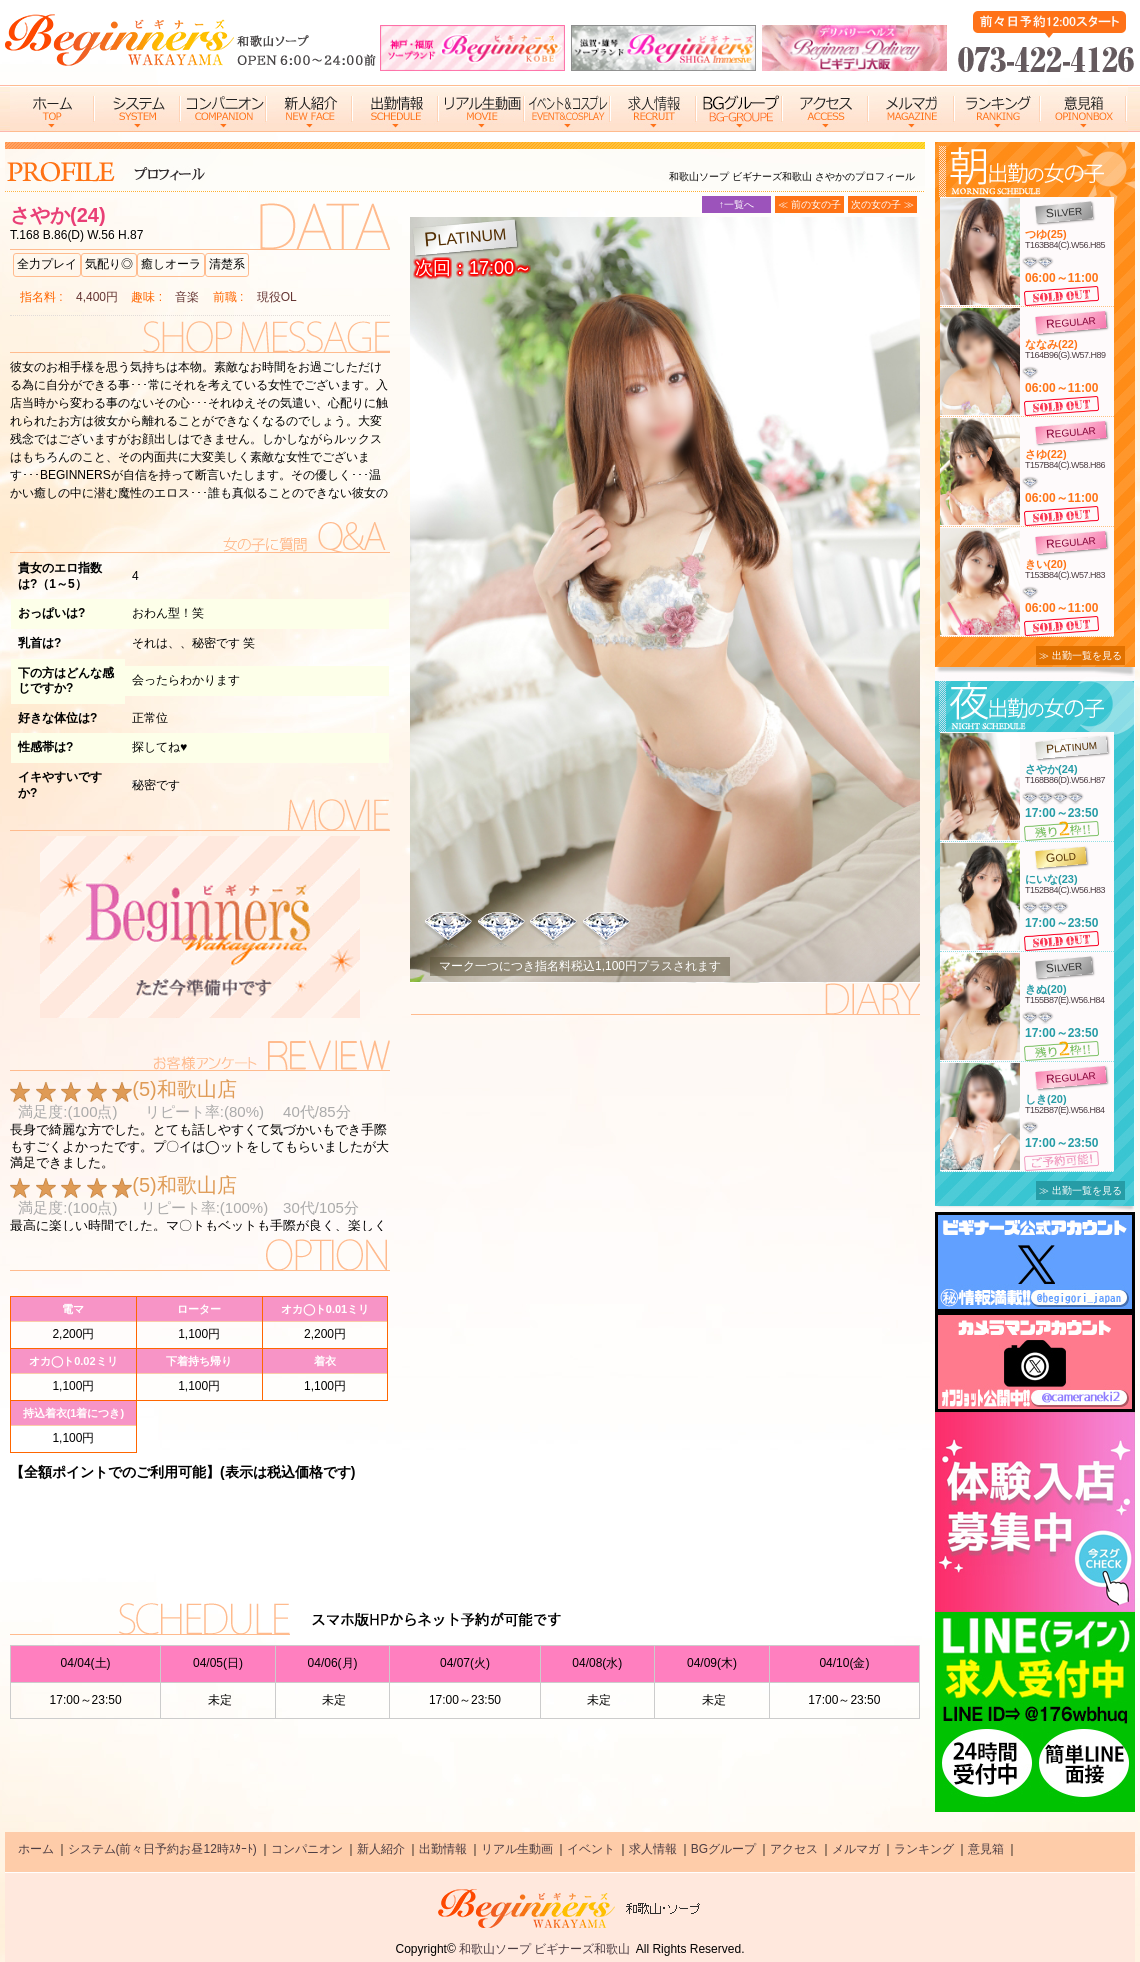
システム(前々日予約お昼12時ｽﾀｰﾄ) (162, 1849)
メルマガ (856, 1849)
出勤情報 (443, 1849)
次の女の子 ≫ (882, 204)
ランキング (924, 1849)
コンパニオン (307, 1849)
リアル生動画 (517, 1849)
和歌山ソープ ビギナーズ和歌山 (544, 1949)
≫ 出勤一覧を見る (1080, 655)
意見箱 (986, 1849)
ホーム (36, 1849)
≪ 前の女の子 (809, 204)
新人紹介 (381, 1849)
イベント (591, 1849)
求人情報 (653, 1849)
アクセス (794, 1849)
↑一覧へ (736, 204)
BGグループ (723, 1849)
